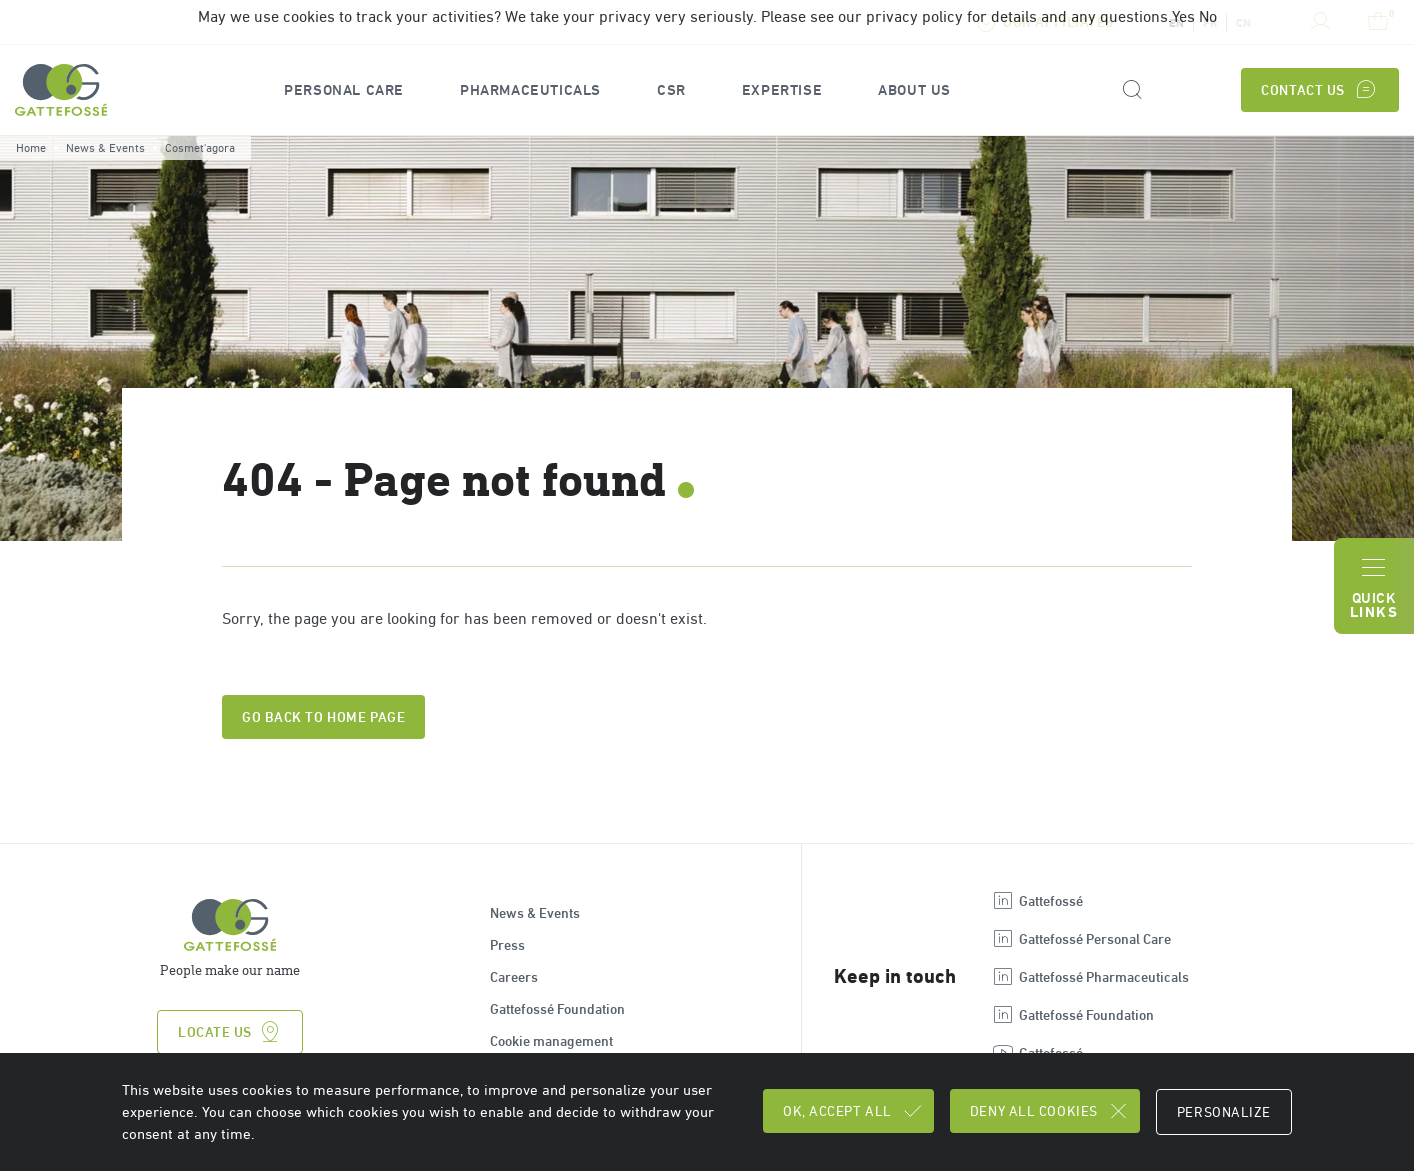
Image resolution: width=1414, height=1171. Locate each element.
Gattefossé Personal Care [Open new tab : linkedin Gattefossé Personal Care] (1081, 939)
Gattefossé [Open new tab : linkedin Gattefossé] (1037, 901)
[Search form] (1131, 90)
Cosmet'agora (200, 148)
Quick (1374, 586)
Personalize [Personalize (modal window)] (1224, 1112)
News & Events (105, 148)
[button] (344, 90)
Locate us (230, 1032)
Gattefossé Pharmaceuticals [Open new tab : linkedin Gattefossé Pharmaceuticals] (1090, 977)
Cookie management (551, 1041)
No (1208, 16)
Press (507, 945)
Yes (1183, 16)
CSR (671, 90)
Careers (514, 977)
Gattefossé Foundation (557, 1009)
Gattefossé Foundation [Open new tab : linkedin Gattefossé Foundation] (1072, 1015)
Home (31, 148)
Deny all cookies (1050, 1111)
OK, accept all (853, 1111)
